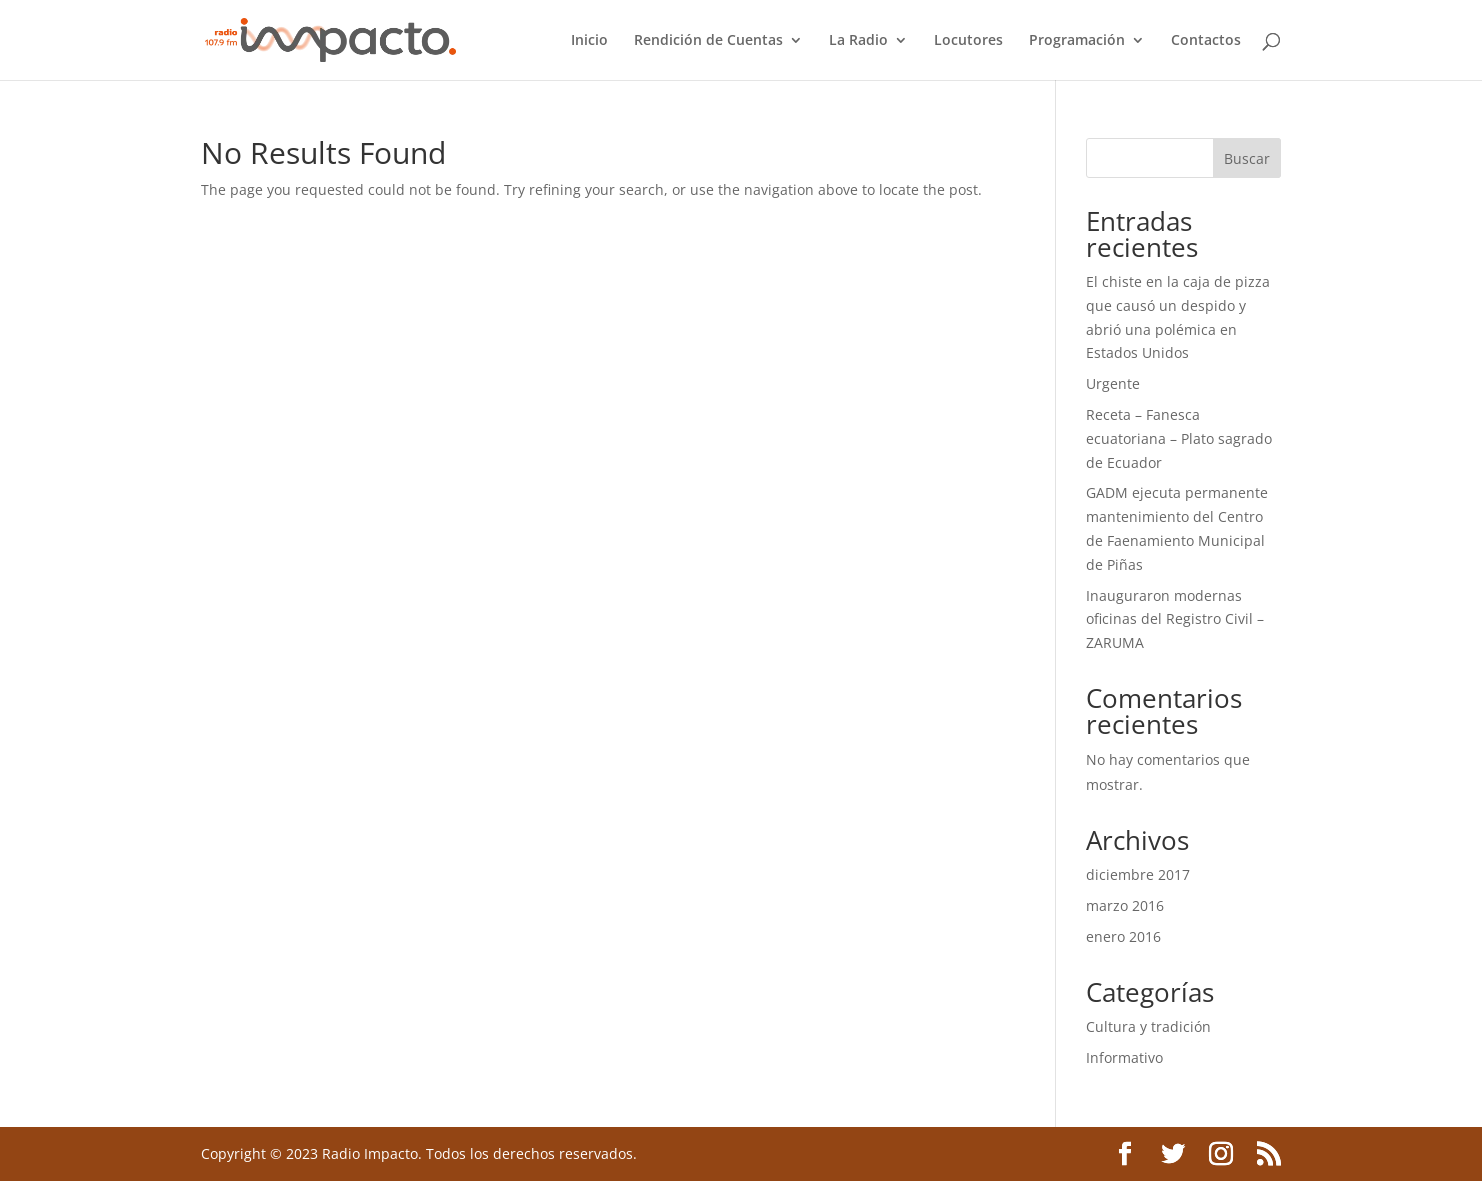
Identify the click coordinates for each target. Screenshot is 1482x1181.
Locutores (968, 41)
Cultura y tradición (1148, 1026)
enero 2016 (1123, 936)
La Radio (858, 41)
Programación (1077, 41)
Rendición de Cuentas (708, 41)
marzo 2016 (1125, 905)
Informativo (1124, 1057)
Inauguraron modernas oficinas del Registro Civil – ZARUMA (1175, 619)
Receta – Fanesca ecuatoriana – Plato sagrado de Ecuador (1179, 438)
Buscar (1247, 158)
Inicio (589, 41)
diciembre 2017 (1138, 874)
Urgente (1113, 383)
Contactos (1206, 41)
